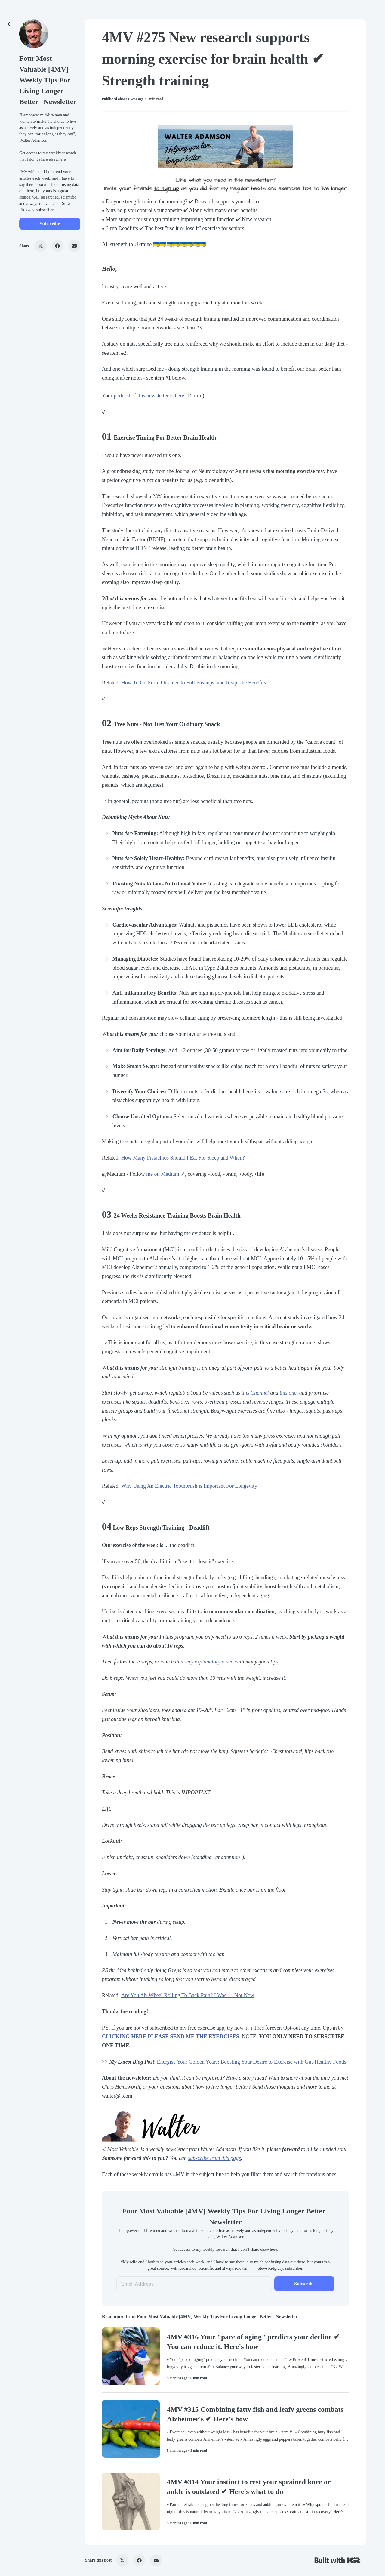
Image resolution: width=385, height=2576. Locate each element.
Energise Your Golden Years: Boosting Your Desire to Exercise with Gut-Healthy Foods (251, 2062)
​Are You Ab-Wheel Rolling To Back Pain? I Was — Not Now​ (187, 1995)
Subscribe (50, 223)
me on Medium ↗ (165, 1174)
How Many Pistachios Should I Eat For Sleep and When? (183, 1158)
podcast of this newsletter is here (149, 396)
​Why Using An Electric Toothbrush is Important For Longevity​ (189, 1486)
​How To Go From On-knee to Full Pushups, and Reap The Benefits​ (193, 683)
